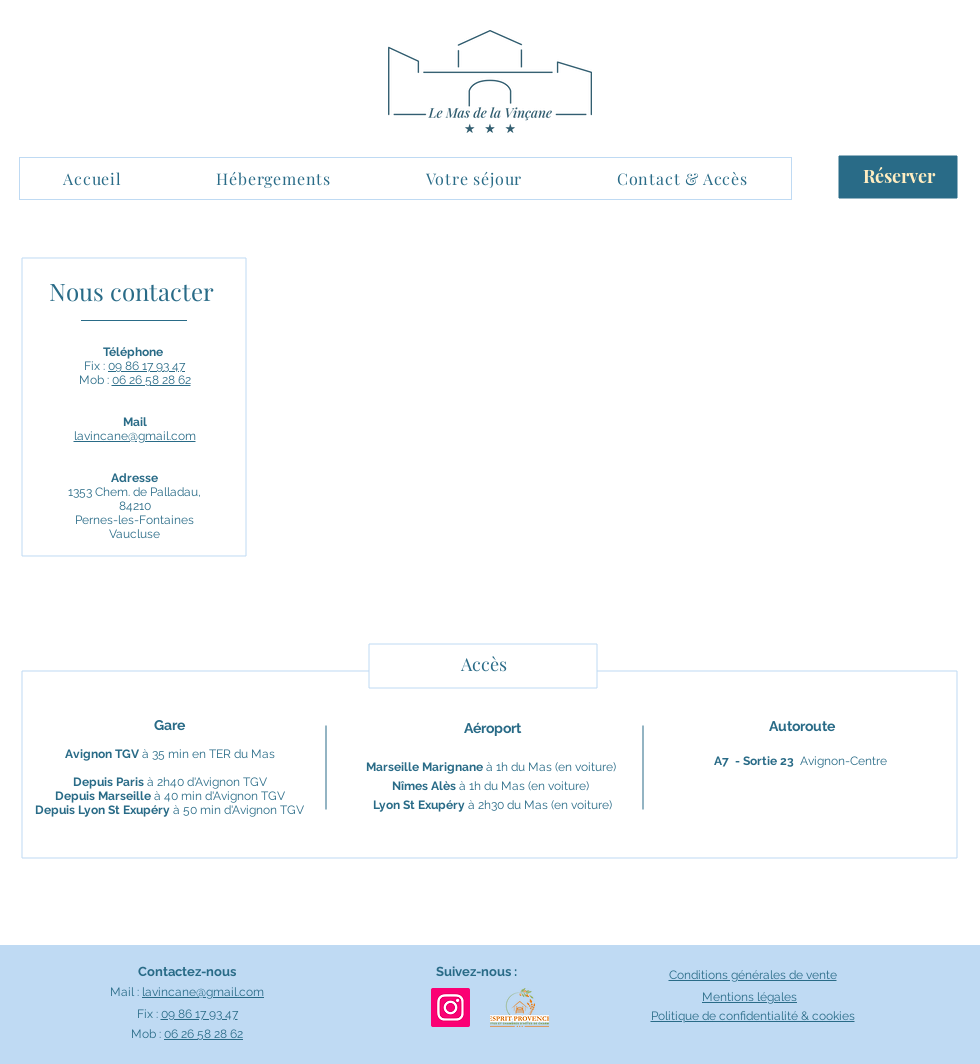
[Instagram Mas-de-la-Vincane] (450, 1007)
